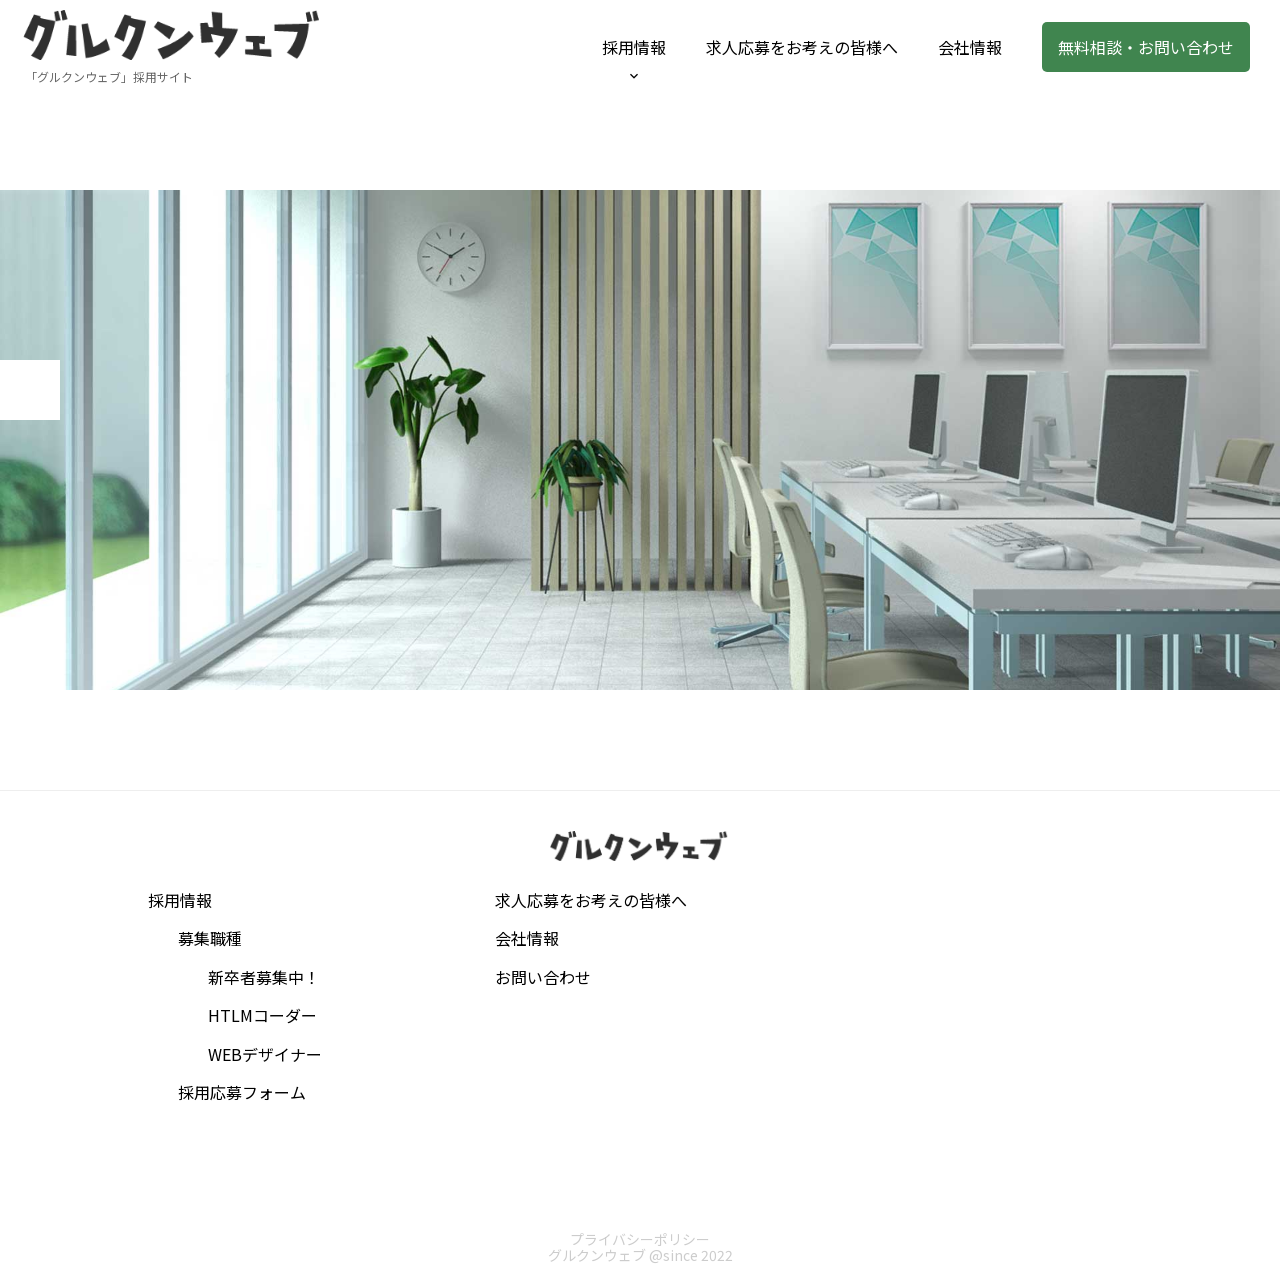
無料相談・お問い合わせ (1146, 47)
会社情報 (970, 47)
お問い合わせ (543, 977)
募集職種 (210, 938)
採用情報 (634, 47)
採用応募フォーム (242, 1092)
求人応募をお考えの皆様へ (802, 47)
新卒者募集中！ (264, 977)
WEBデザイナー (265, 1054)
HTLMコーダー (262, 1015)
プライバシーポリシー (640, 1239)
